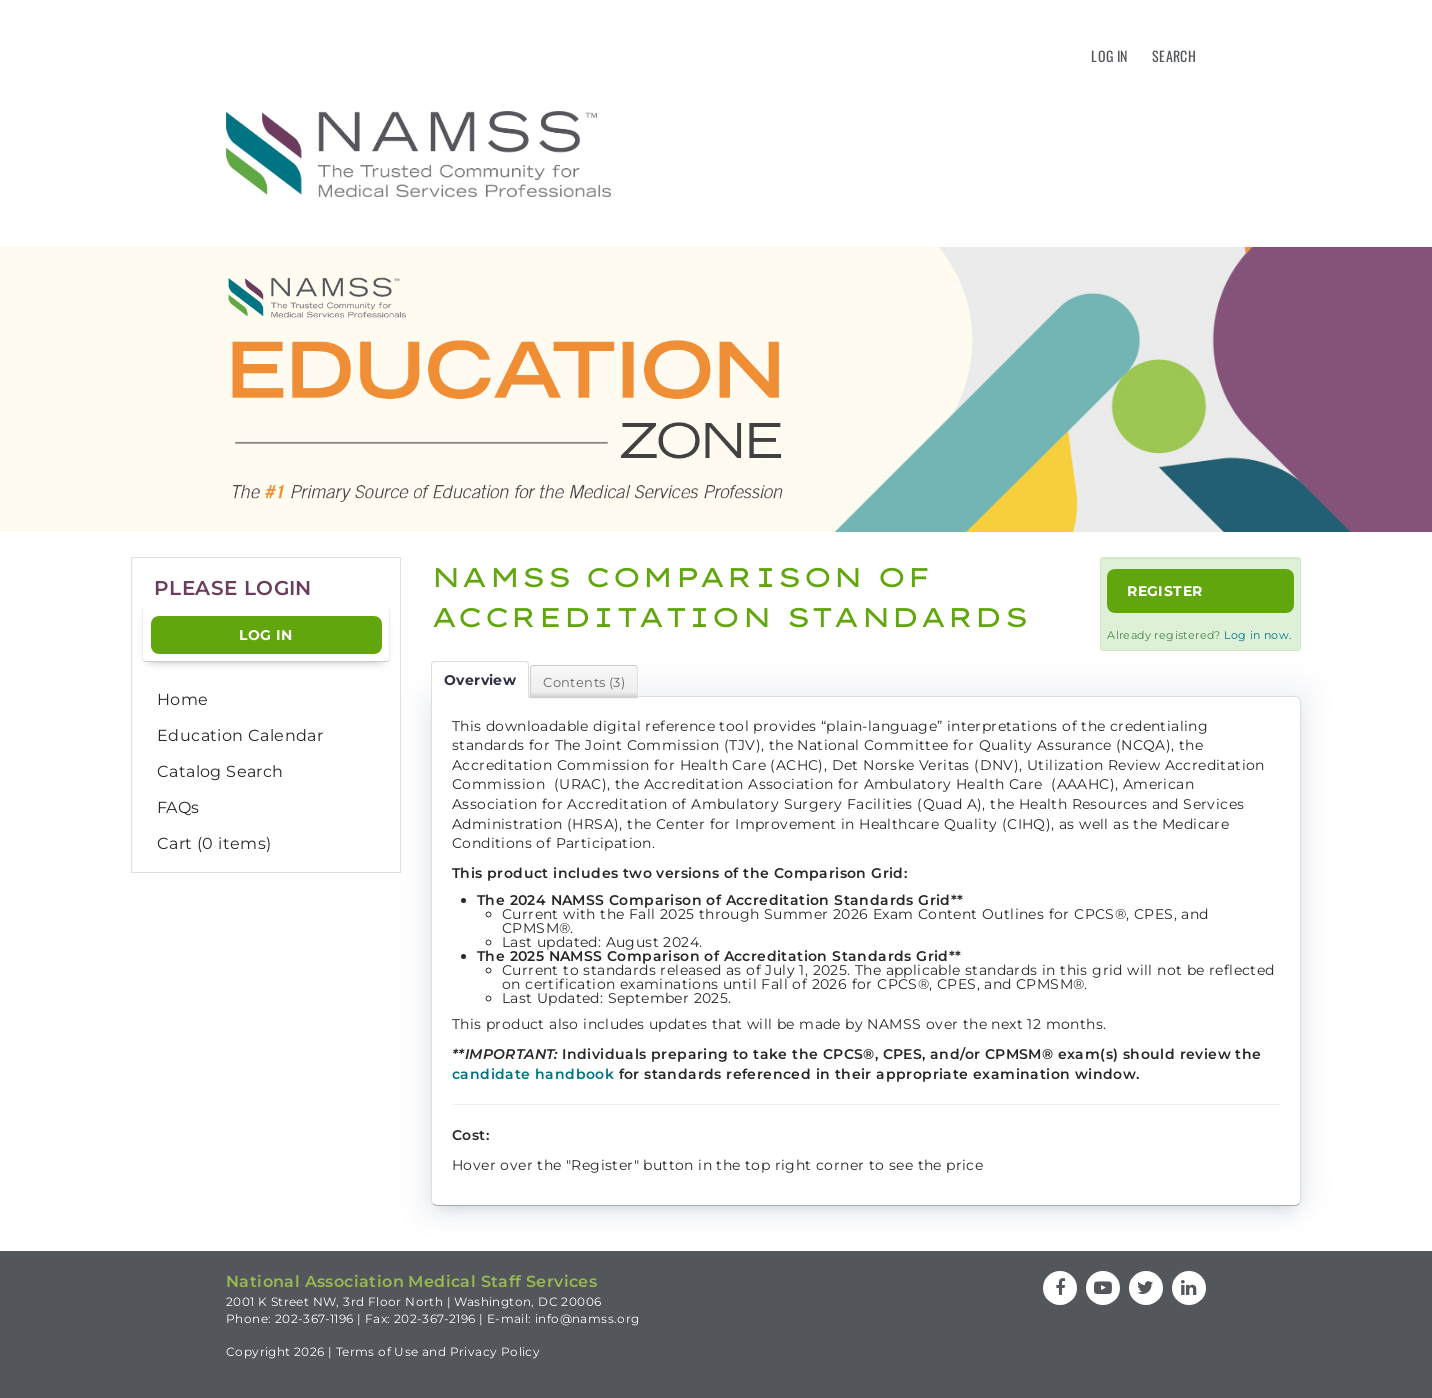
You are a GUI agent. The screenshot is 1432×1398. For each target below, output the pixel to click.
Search (1174, 55)
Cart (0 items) (214, 843)
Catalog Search (220, 771)
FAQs (178, 807)
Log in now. (1257, 635)
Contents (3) (584, 682)
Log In (1109, 55)
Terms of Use (377, 1351)
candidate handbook (533, 1074)
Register (1164, 591)
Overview (480, 680)
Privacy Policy (495, 1351)
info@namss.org (587, 1318)
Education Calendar (240, 735)
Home (183, 699)
